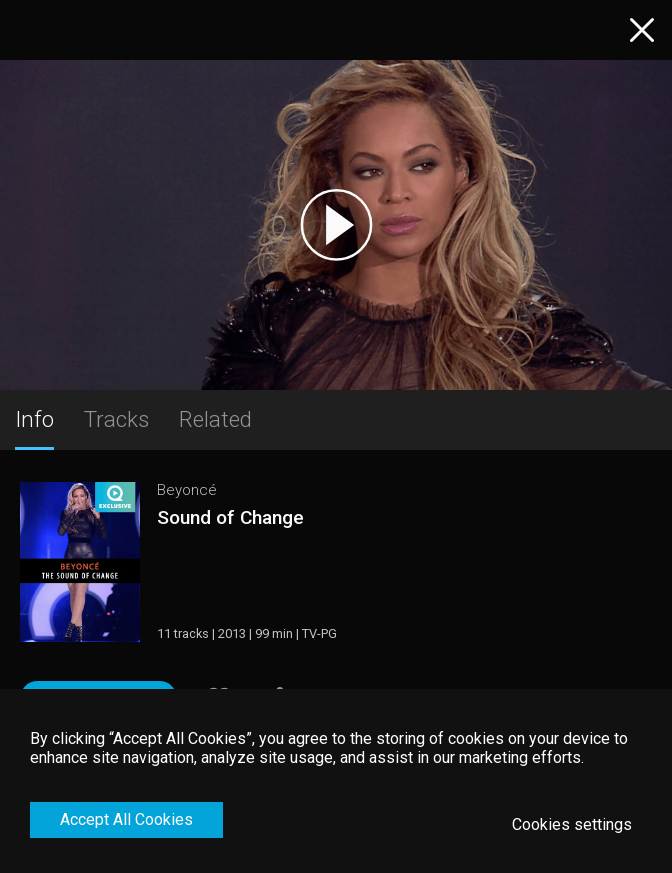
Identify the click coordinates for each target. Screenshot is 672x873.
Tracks (116, 419)
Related (215, 419)
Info (34, 419)
